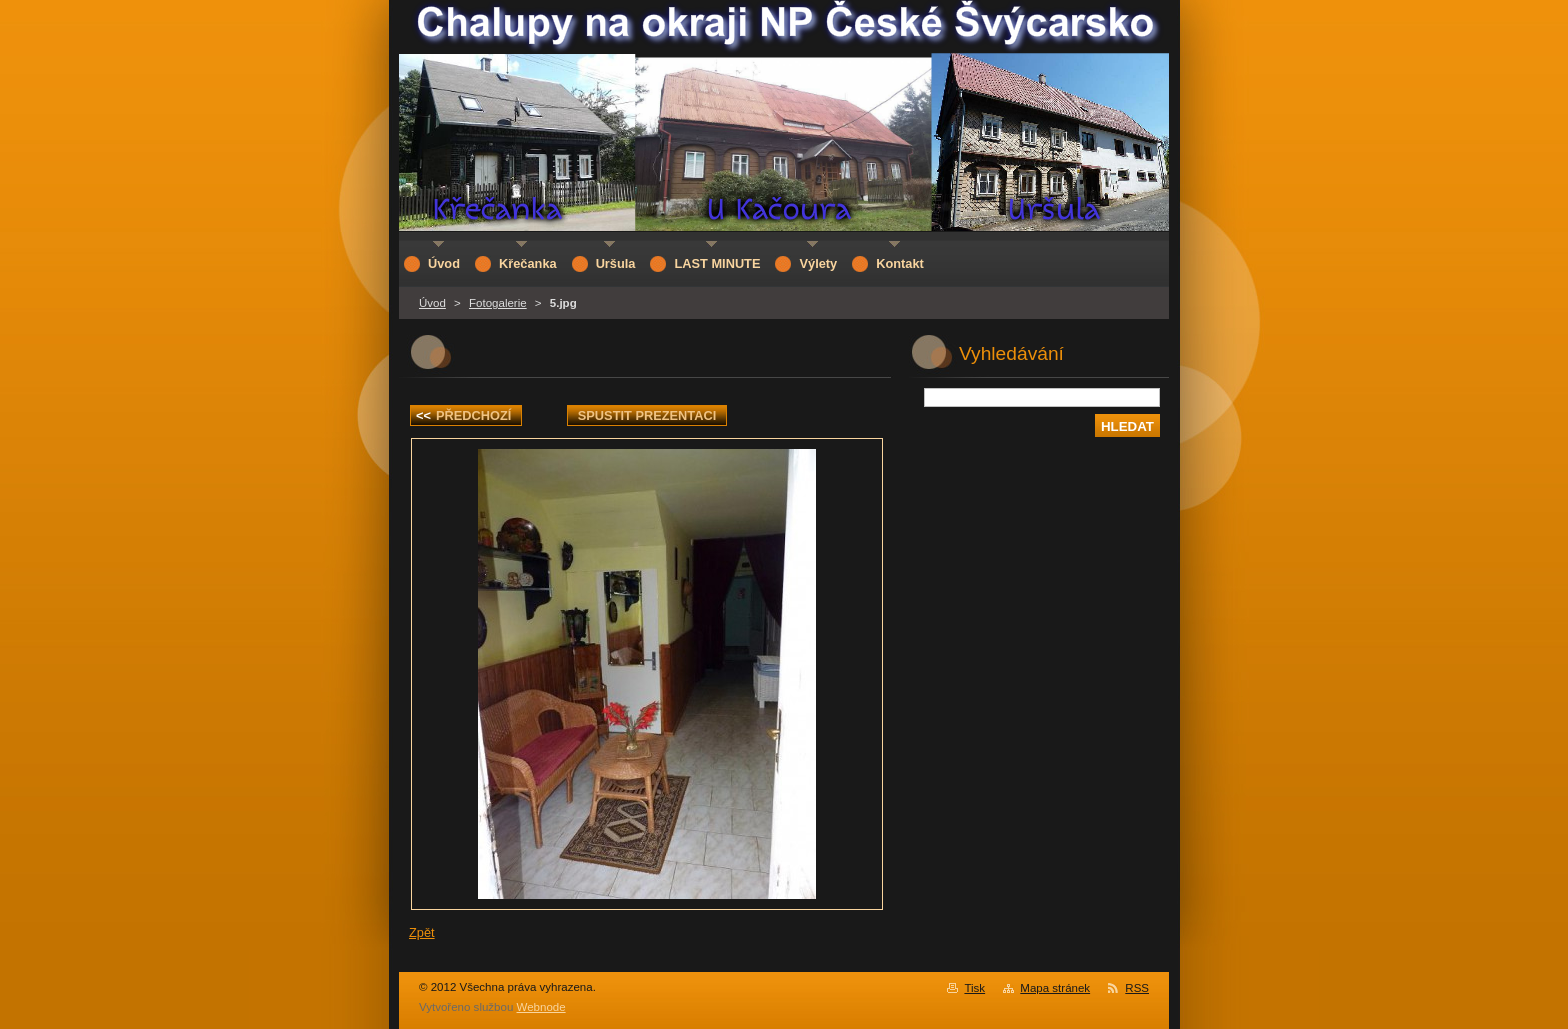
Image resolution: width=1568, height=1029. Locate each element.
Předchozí (463, 415)
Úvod (432, 303)
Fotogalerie (498, 303)
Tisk (974, 988)
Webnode (541, 1007)
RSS (1137, 988)
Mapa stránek (1055, 988)
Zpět (422, 932)
